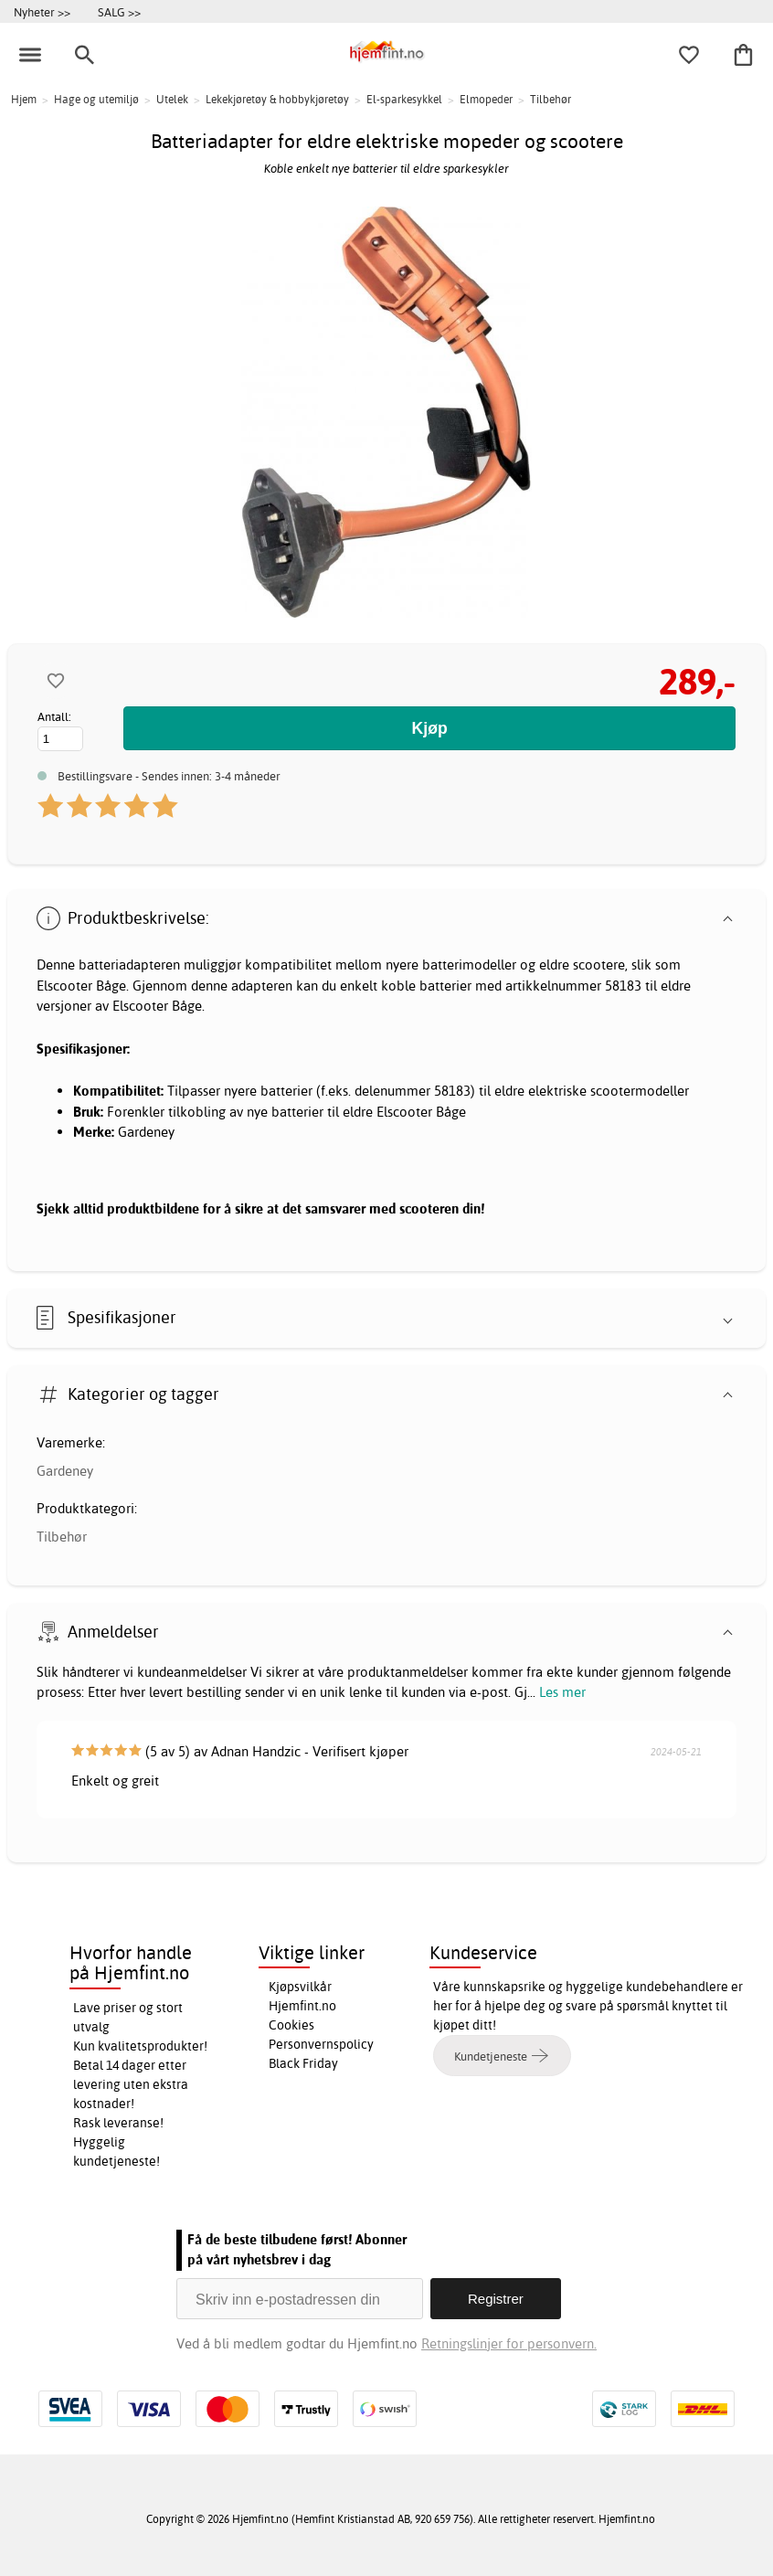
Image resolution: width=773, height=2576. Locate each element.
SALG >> (119, 12)
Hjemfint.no (302, 2006)
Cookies (291, 2025)
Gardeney (65, 1470)
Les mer (562, 1692)
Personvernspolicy (321, 2044)
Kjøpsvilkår (300, 1986)
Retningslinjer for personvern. (509, 2343)
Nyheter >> (42, 12)
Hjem (24, 99)
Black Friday (303, 2063)
